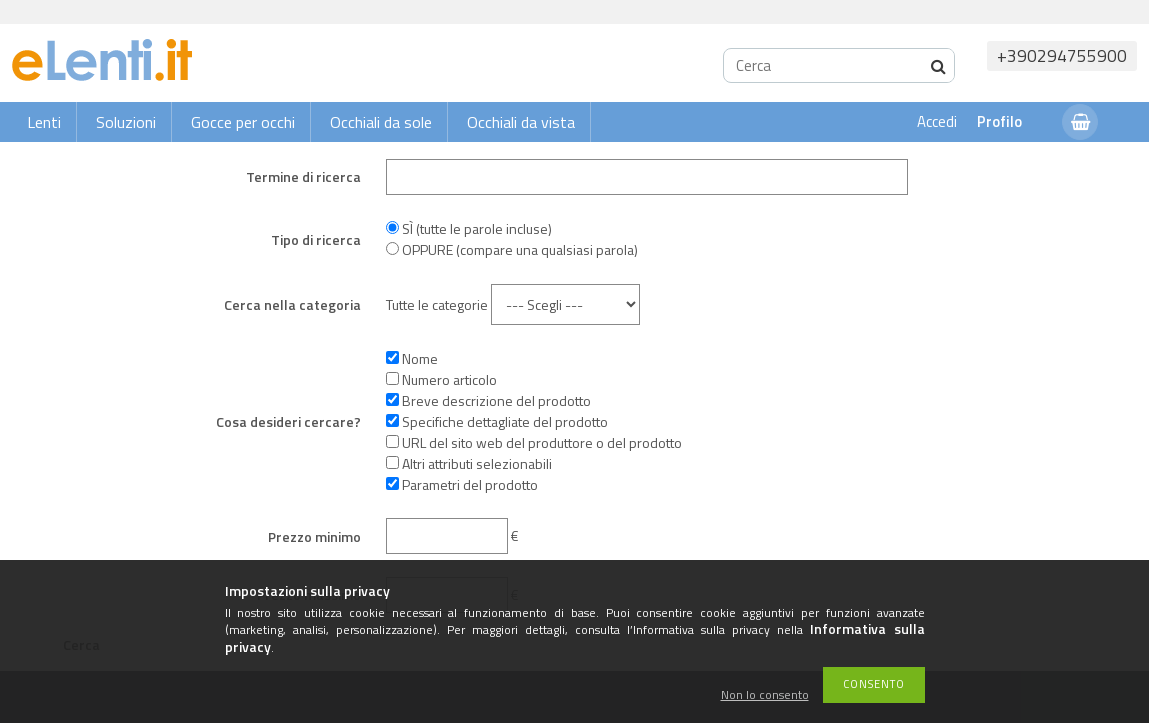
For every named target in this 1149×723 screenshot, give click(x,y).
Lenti (44, 122)
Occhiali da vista (521, 122)
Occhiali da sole (381, 122)
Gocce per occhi (243, 122)
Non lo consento (765, 695)
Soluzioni (126, 122)
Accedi (937, 121)
